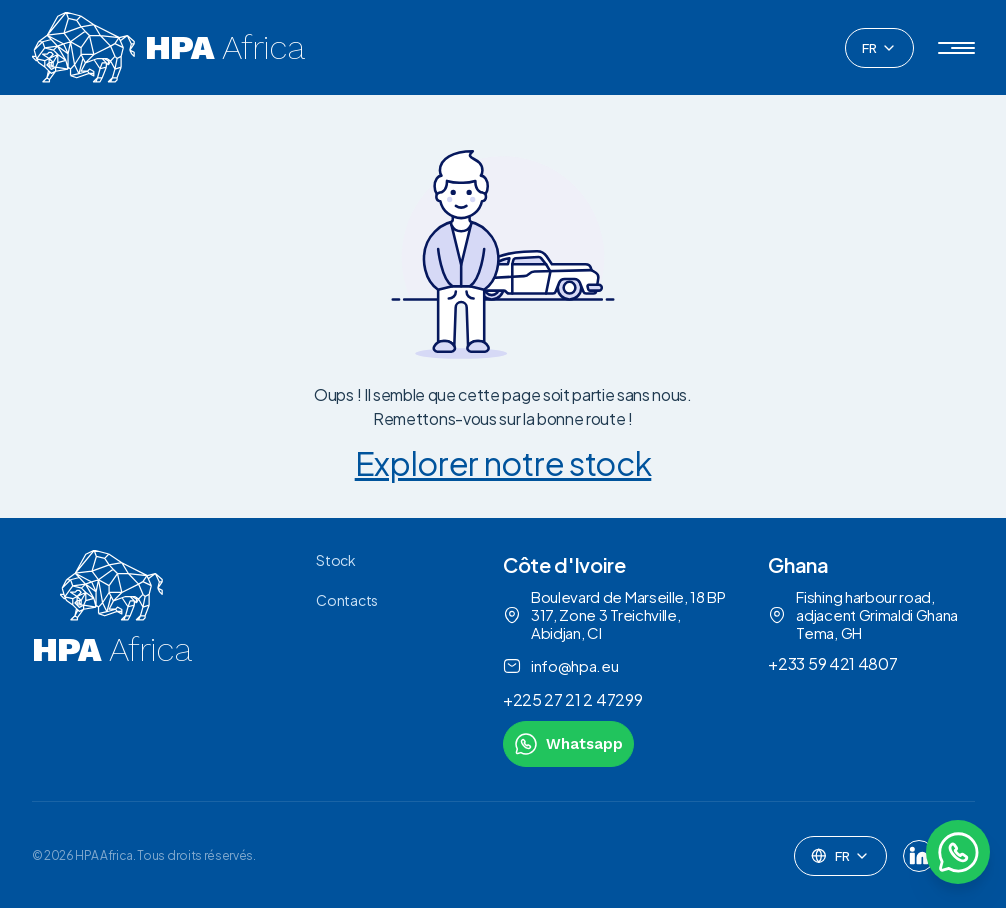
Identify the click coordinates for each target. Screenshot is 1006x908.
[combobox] (879, 48)
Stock (335, 560)
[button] (956, 48)
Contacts (346, 600)
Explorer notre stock (503, 463)
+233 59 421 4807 (832, 663)
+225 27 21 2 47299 (572, 699)
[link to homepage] (112, 658)
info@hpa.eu (560, 666)
